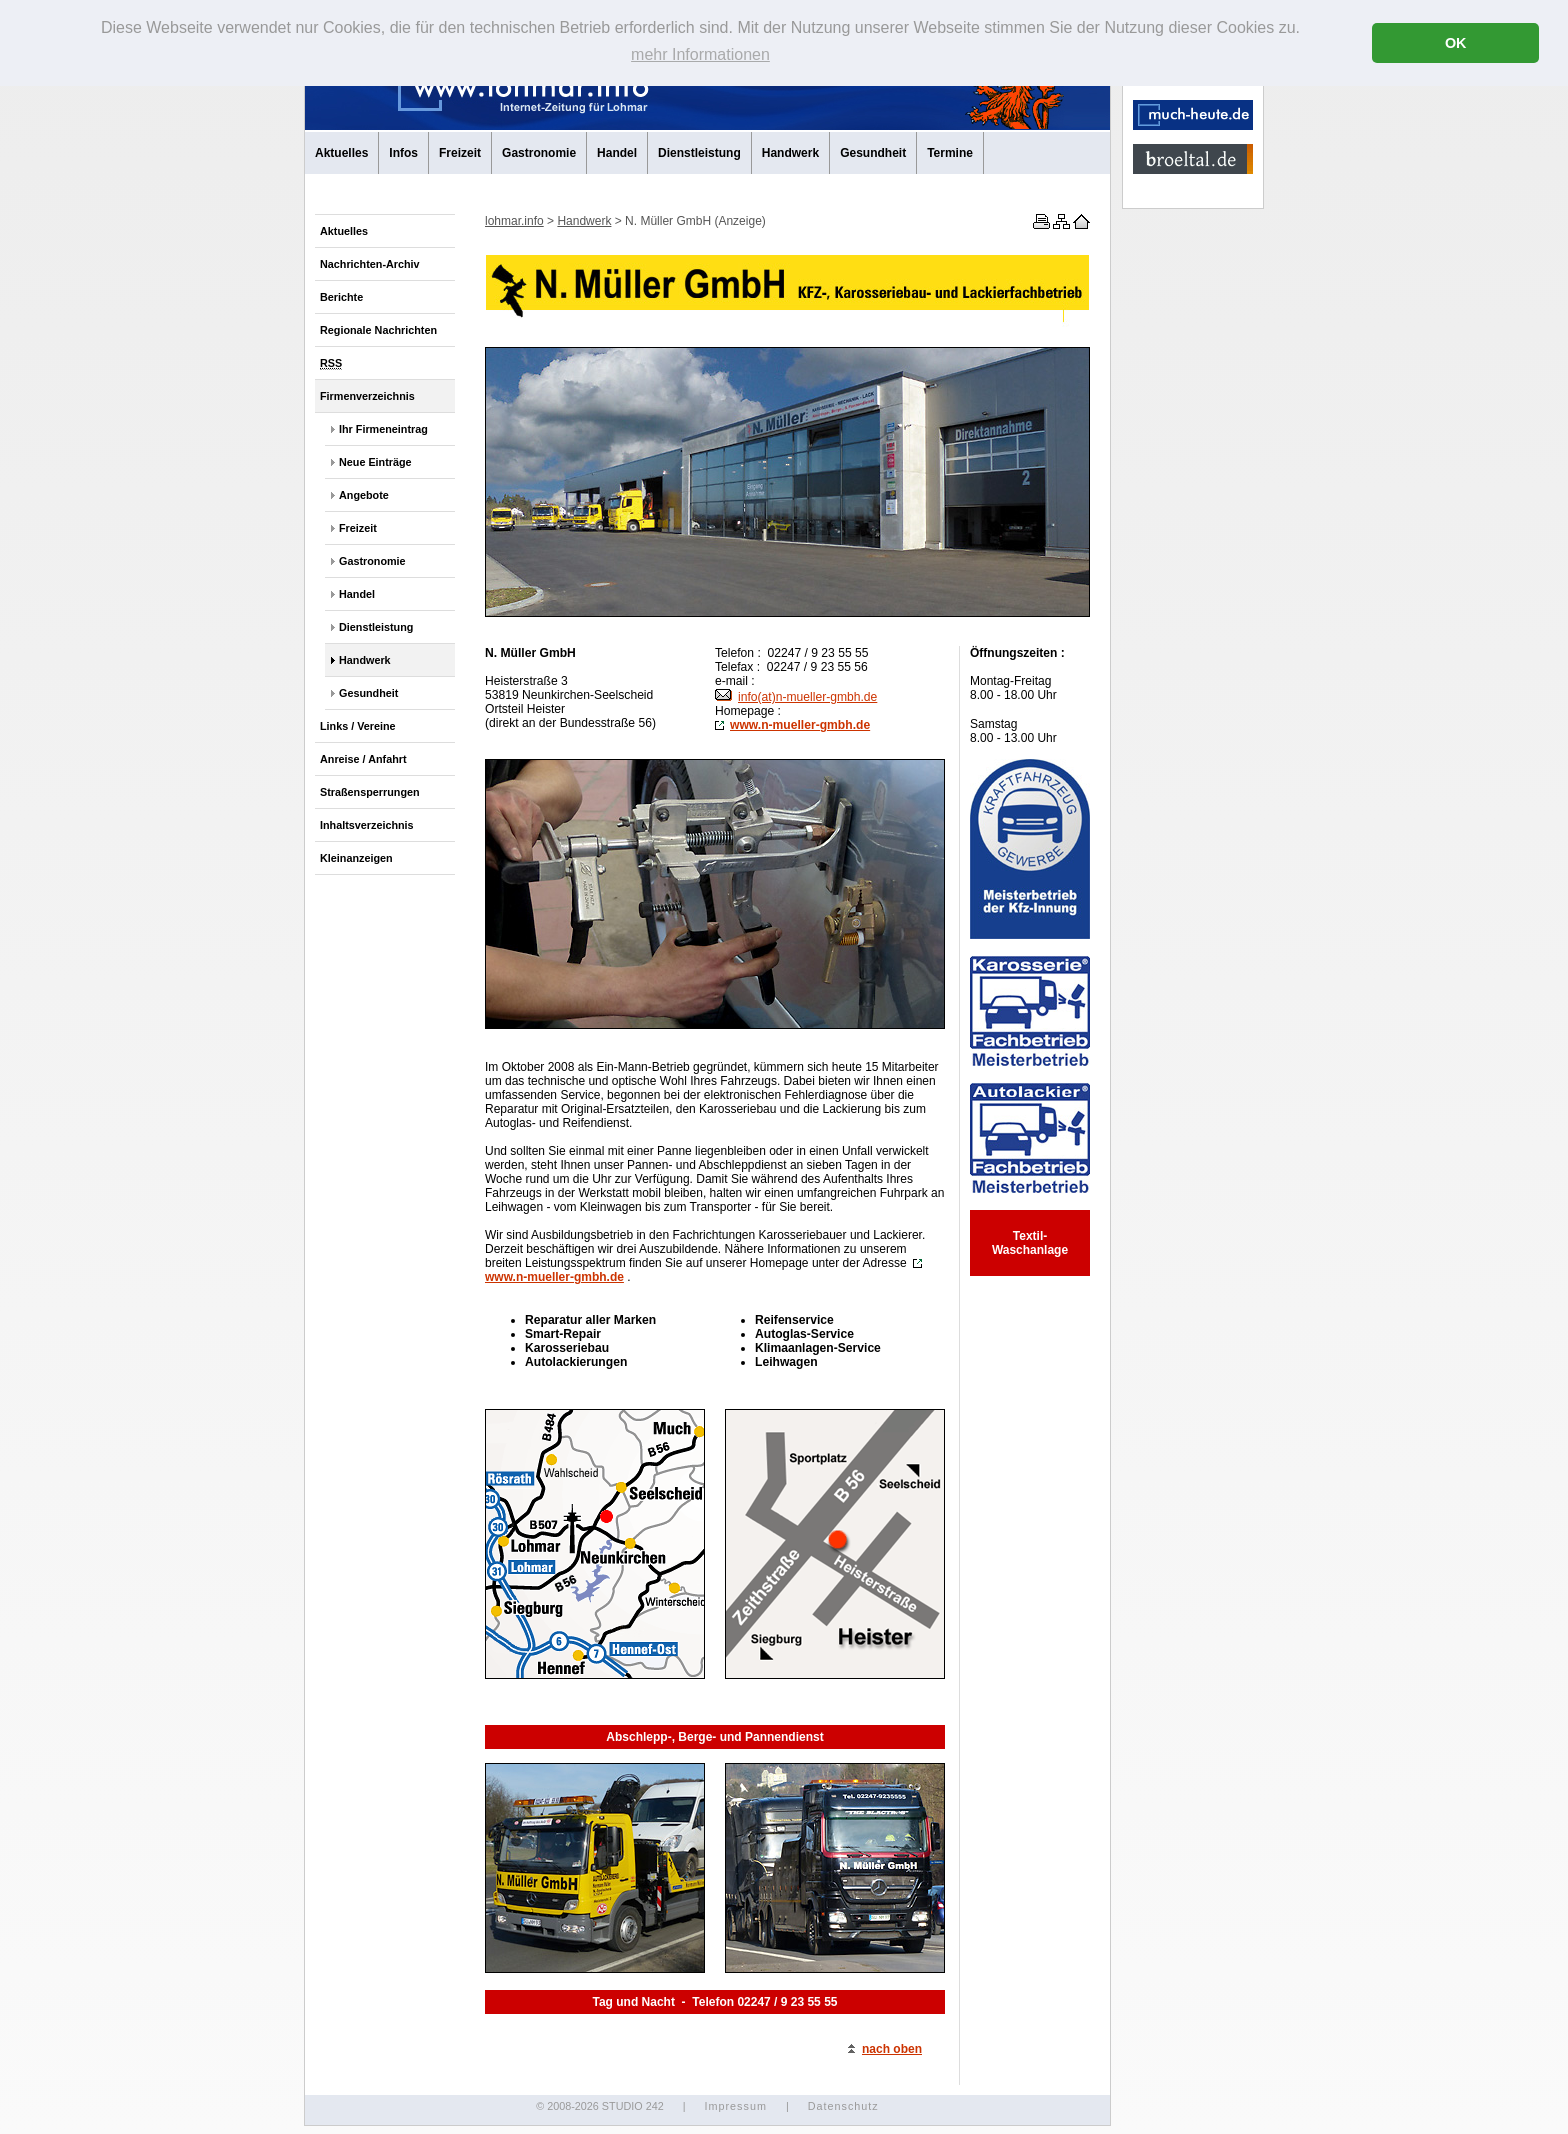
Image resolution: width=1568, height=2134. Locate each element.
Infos (403, 153)
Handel (617, 153)
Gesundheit (873, 153)
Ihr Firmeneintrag (383, 429)
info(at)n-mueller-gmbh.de (796, 697)
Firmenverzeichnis (367, 396)
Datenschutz (843, 2106)
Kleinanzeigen (356, 858)
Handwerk (790, 153)
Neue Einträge (375, 462)
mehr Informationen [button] (700, 54)
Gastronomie (539, 153)
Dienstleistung (699, 153)
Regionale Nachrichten (378, 330)
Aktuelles (341, 153)
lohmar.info (514, 221)
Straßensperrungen (370, 792)
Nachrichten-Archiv (370, 264)
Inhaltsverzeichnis (367, 825)
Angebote (364, 495)
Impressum (735, 2106)
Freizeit (460, 153)
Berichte (341, 297)
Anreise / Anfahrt (363, 759)
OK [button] (1456, 43)
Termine (950, 153)
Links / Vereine (358, 726)
